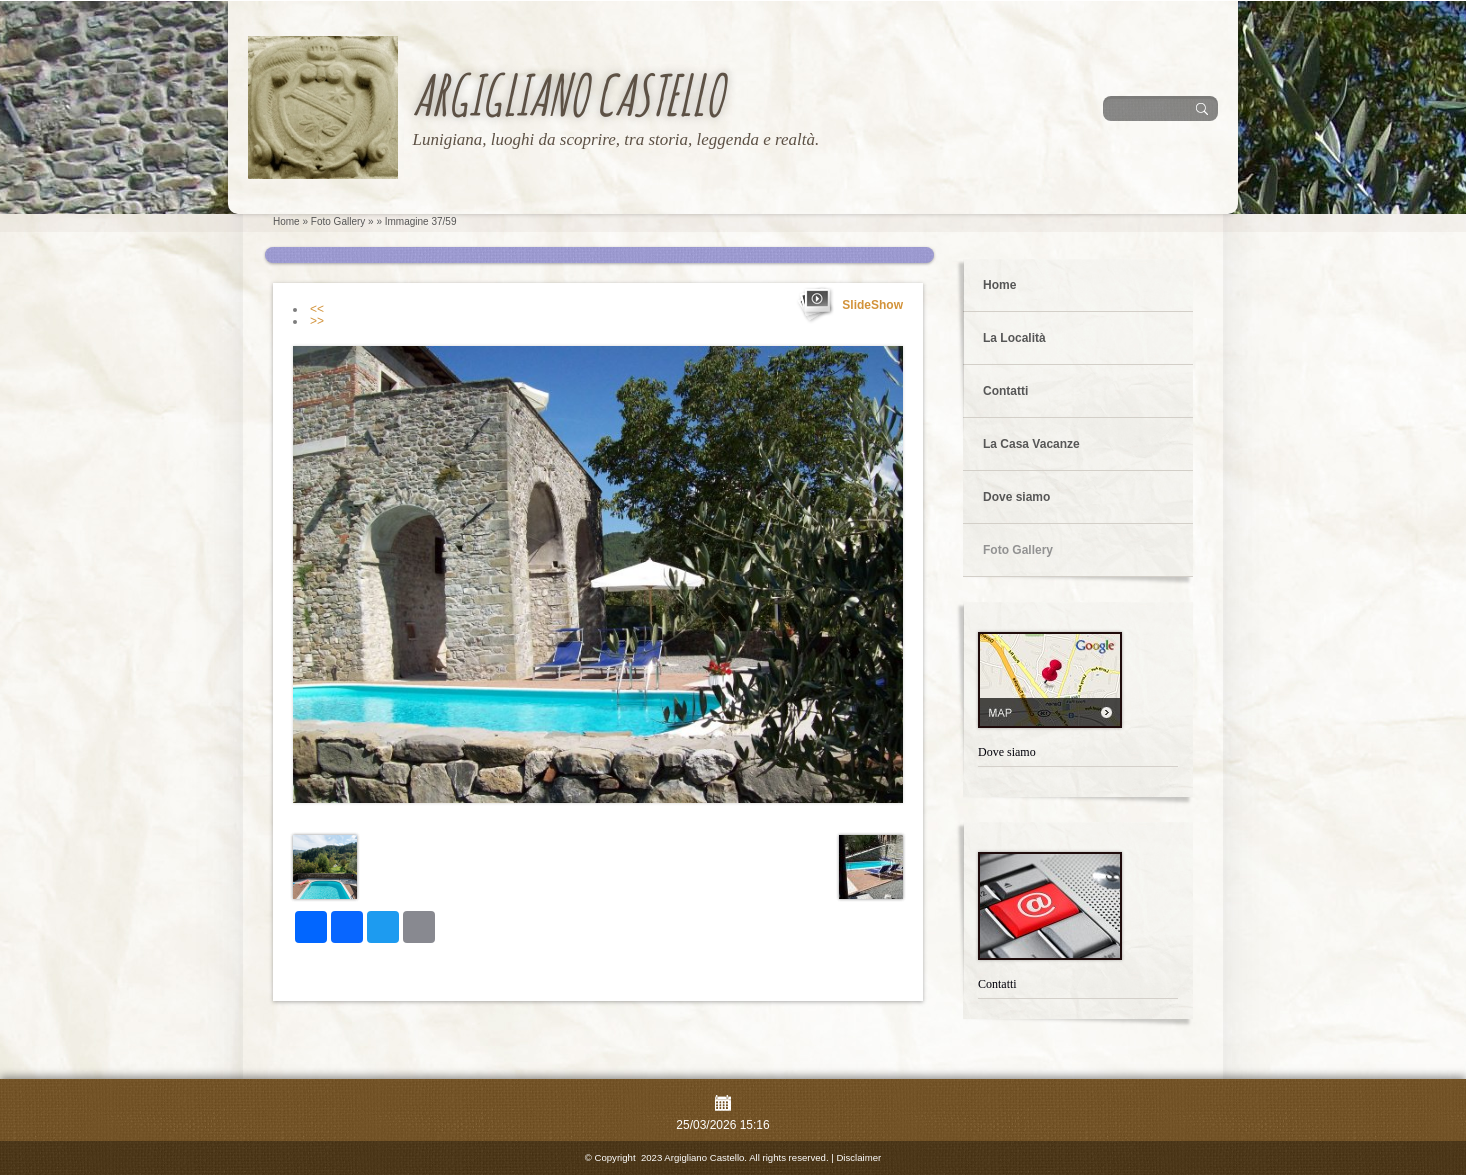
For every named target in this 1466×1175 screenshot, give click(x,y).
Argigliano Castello (567, 94)
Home (286, 221)
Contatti (1005, 391)
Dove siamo (1016, 497)
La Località (1014, 338)
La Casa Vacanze (1031, 444)
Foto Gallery (338, 221)
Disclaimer (858, 1157)
